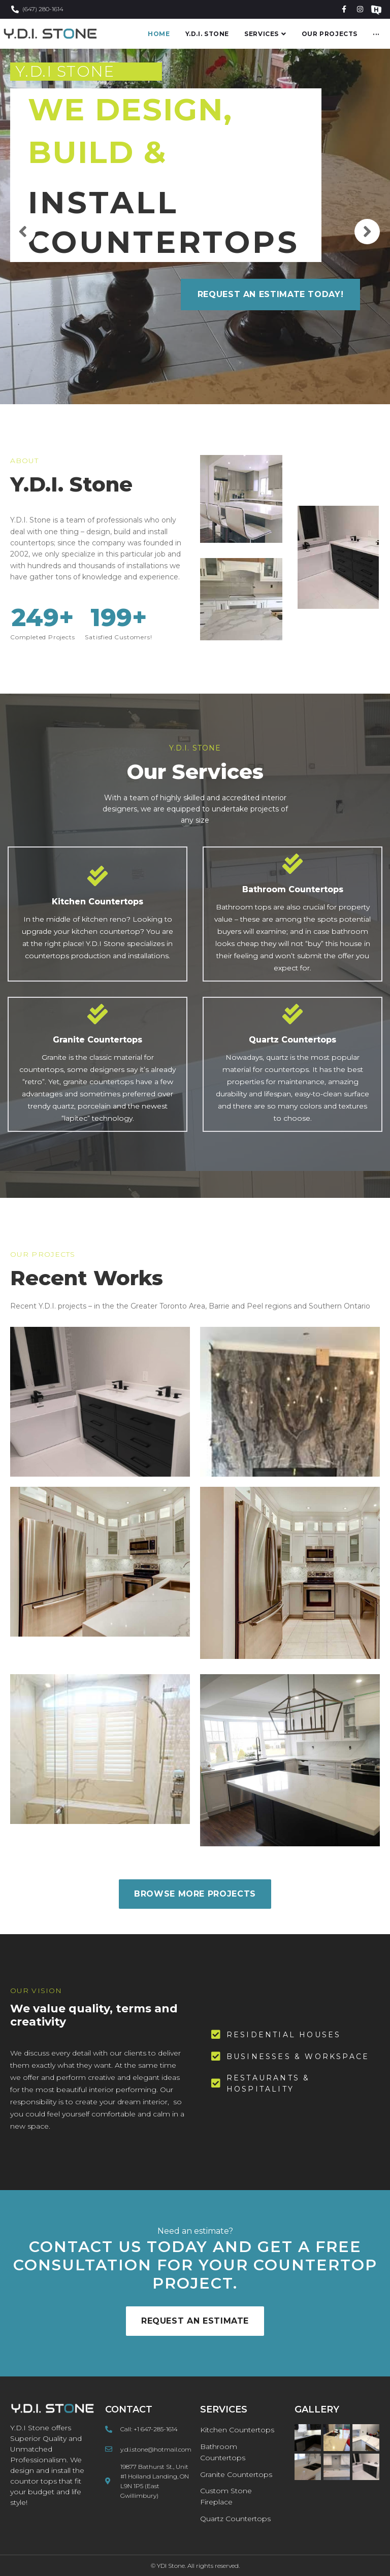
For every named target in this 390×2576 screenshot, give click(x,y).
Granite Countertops (97, 1040)
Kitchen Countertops (97, 901)
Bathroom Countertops (292, 889)
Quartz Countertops (292, 1040)
